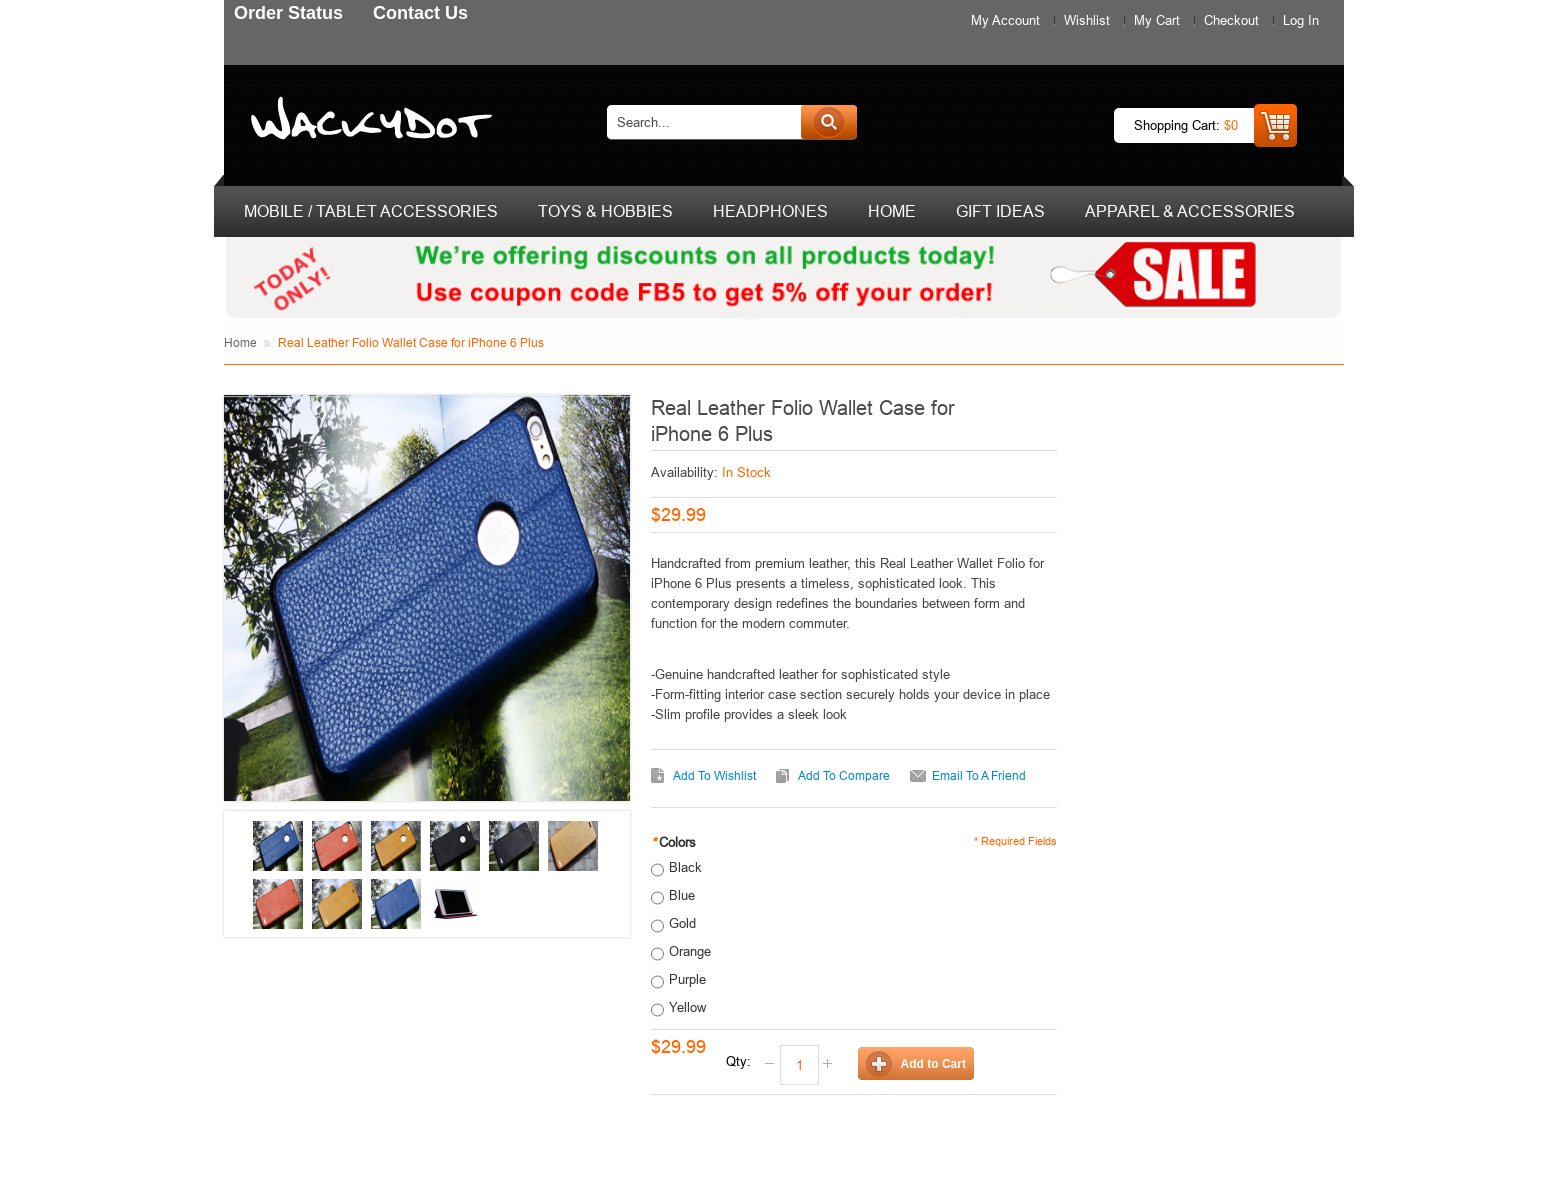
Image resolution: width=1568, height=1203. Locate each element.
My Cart (1157, 20)
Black (685, 867)
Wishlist (1087, 20)
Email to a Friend (979, 775)
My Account (1005, 20)
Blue (682, 895)
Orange (690, 951)
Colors (673, 842)
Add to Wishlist (714, 775)
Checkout (1231, 20)
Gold (682, 923)
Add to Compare (844, 775)
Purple (687, 979)
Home (240, 342)
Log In (1301, 20)
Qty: (738, 1061)
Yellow (687, 1007)
